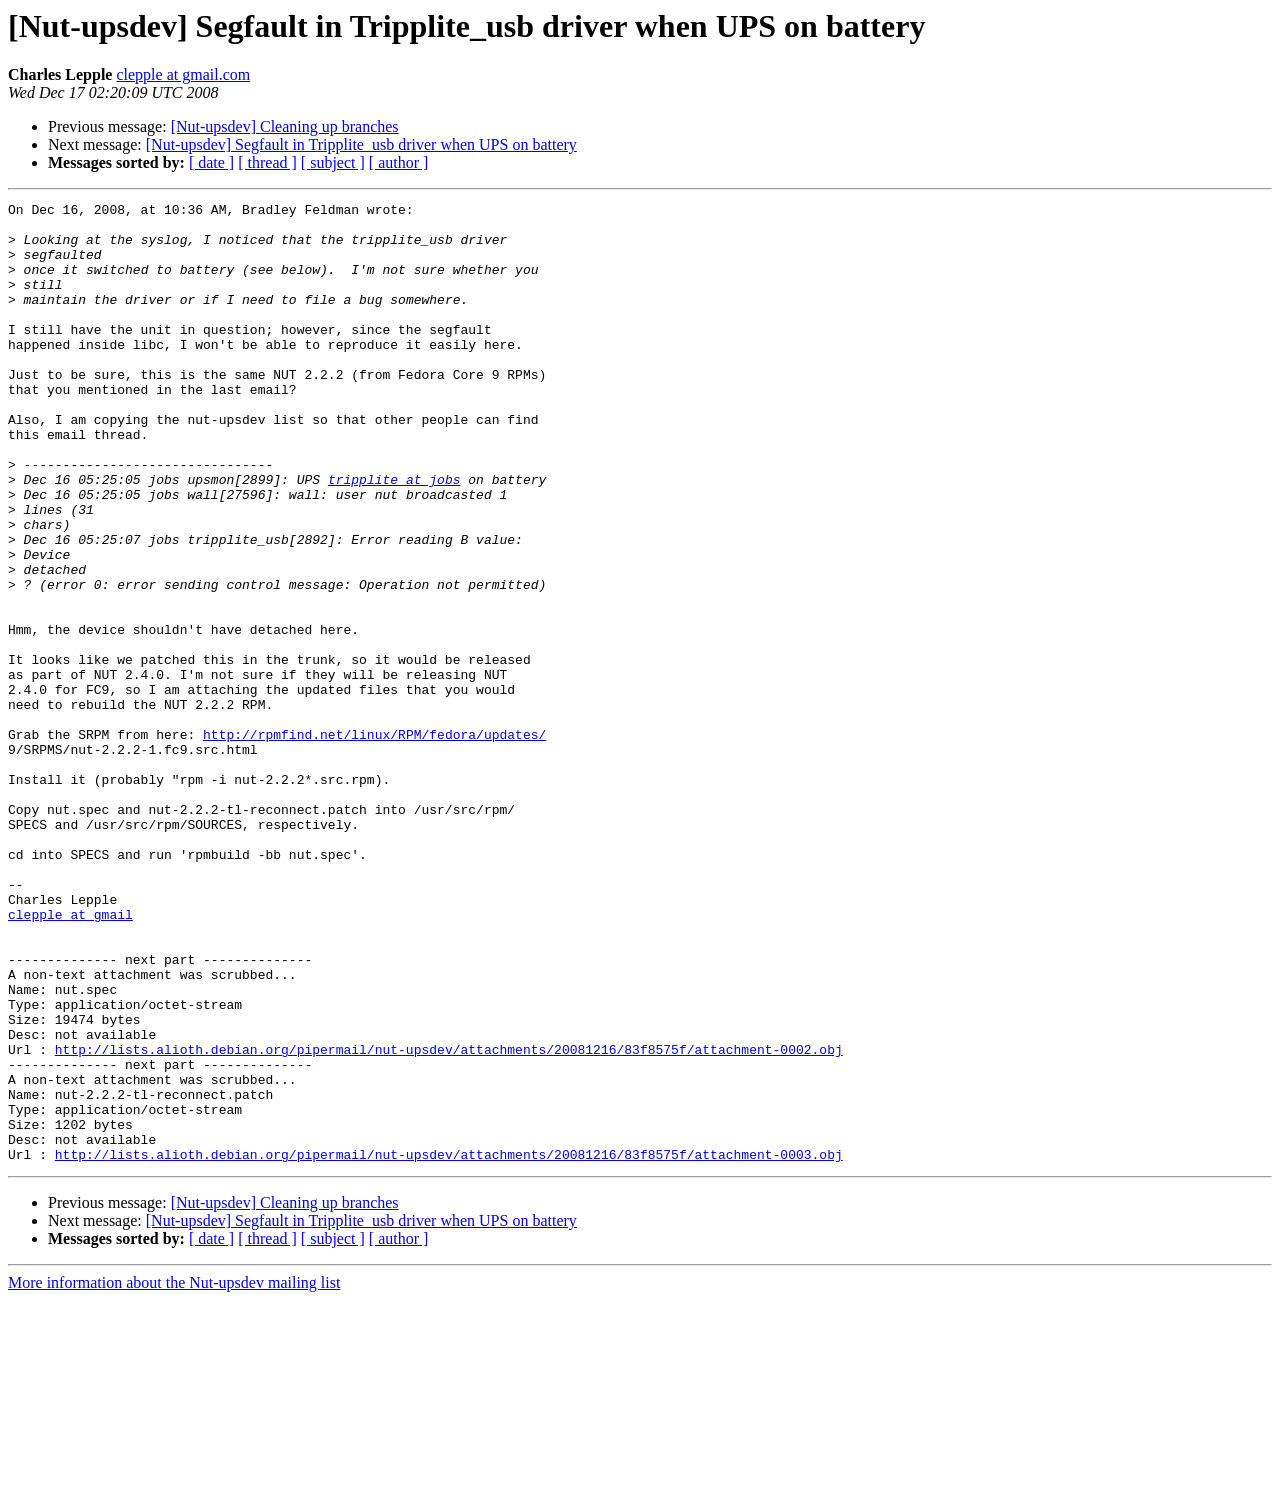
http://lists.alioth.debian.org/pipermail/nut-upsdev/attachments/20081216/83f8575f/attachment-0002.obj (449, 1220)
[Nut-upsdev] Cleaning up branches (285, 126)
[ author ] (399, 162)
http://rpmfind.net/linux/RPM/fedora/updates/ (374, 842)
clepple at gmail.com (183, 74)
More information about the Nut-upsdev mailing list (174, 1474)
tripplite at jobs (394, 536)
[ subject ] (333, 162)
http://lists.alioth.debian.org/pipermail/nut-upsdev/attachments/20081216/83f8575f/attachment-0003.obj (449, 1346)
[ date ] (211, 162)
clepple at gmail (70, 1058)
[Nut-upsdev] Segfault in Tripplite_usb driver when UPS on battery (361, 144)
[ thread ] (267, 162)
